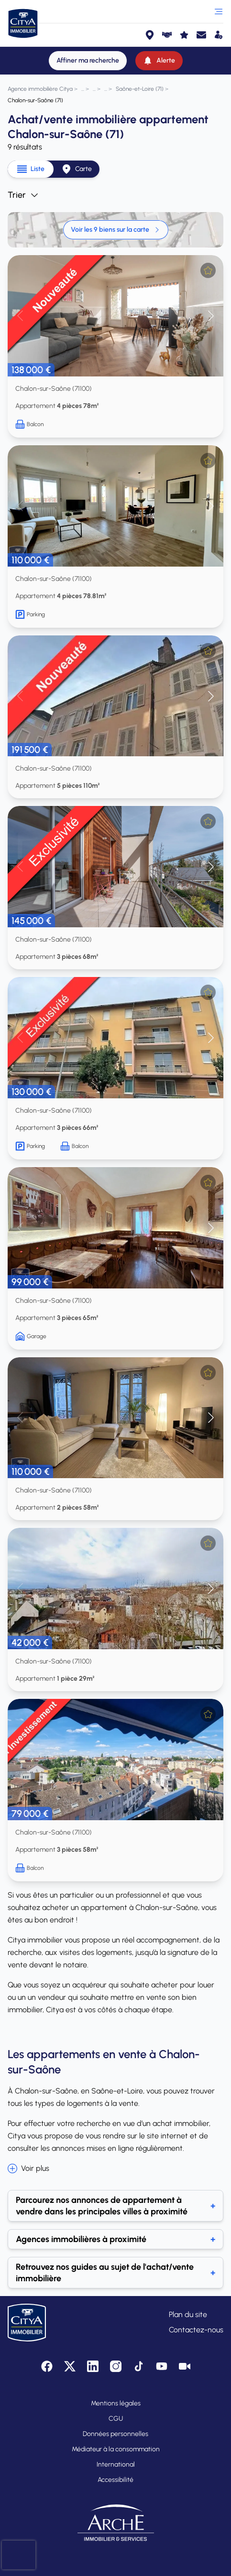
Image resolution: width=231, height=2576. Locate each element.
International (116, 2464)
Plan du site (188, 2314)
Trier (23, 195)
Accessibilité (115, 2480)
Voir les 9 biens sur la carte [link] (116, 229)
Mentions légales (116, 2403)
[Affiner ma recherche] (87, 61)
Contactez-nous (196, 2329)
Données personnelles (115, 2434)
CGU (116, 2419)
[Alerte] (159, 61)
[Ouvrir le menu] (218, 11)
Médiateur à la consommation (116, 2449)
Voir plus (28, 2168)
